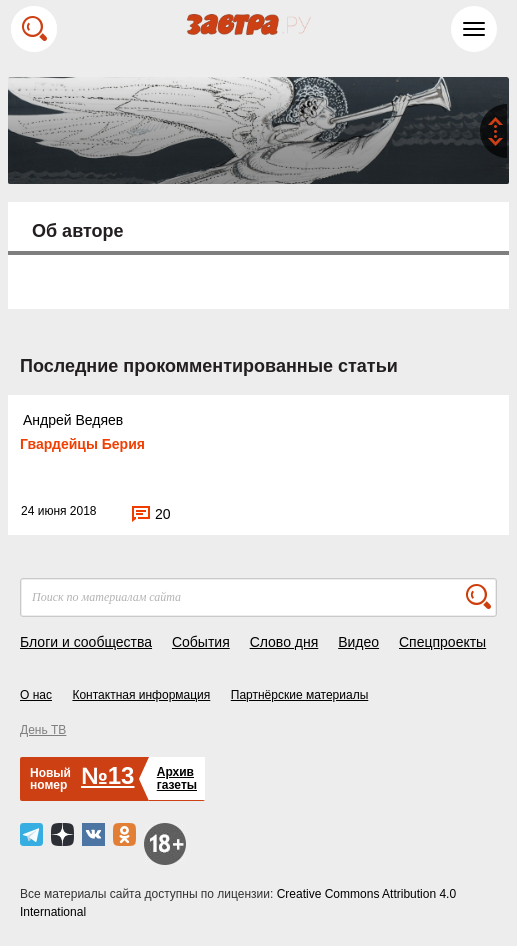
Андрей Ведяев (73, 420)
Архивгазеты (177, 778)
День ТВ (43, 730)
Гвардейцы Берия (82, 444)
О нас (36, 695)
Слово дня (284, 642)
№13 (107, 775)
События (201, 642)
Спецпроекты (442, 642)
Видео (358, 642)
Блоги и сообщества (86, 642)
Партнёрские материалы (300, 695)
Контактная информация (141, 695)
